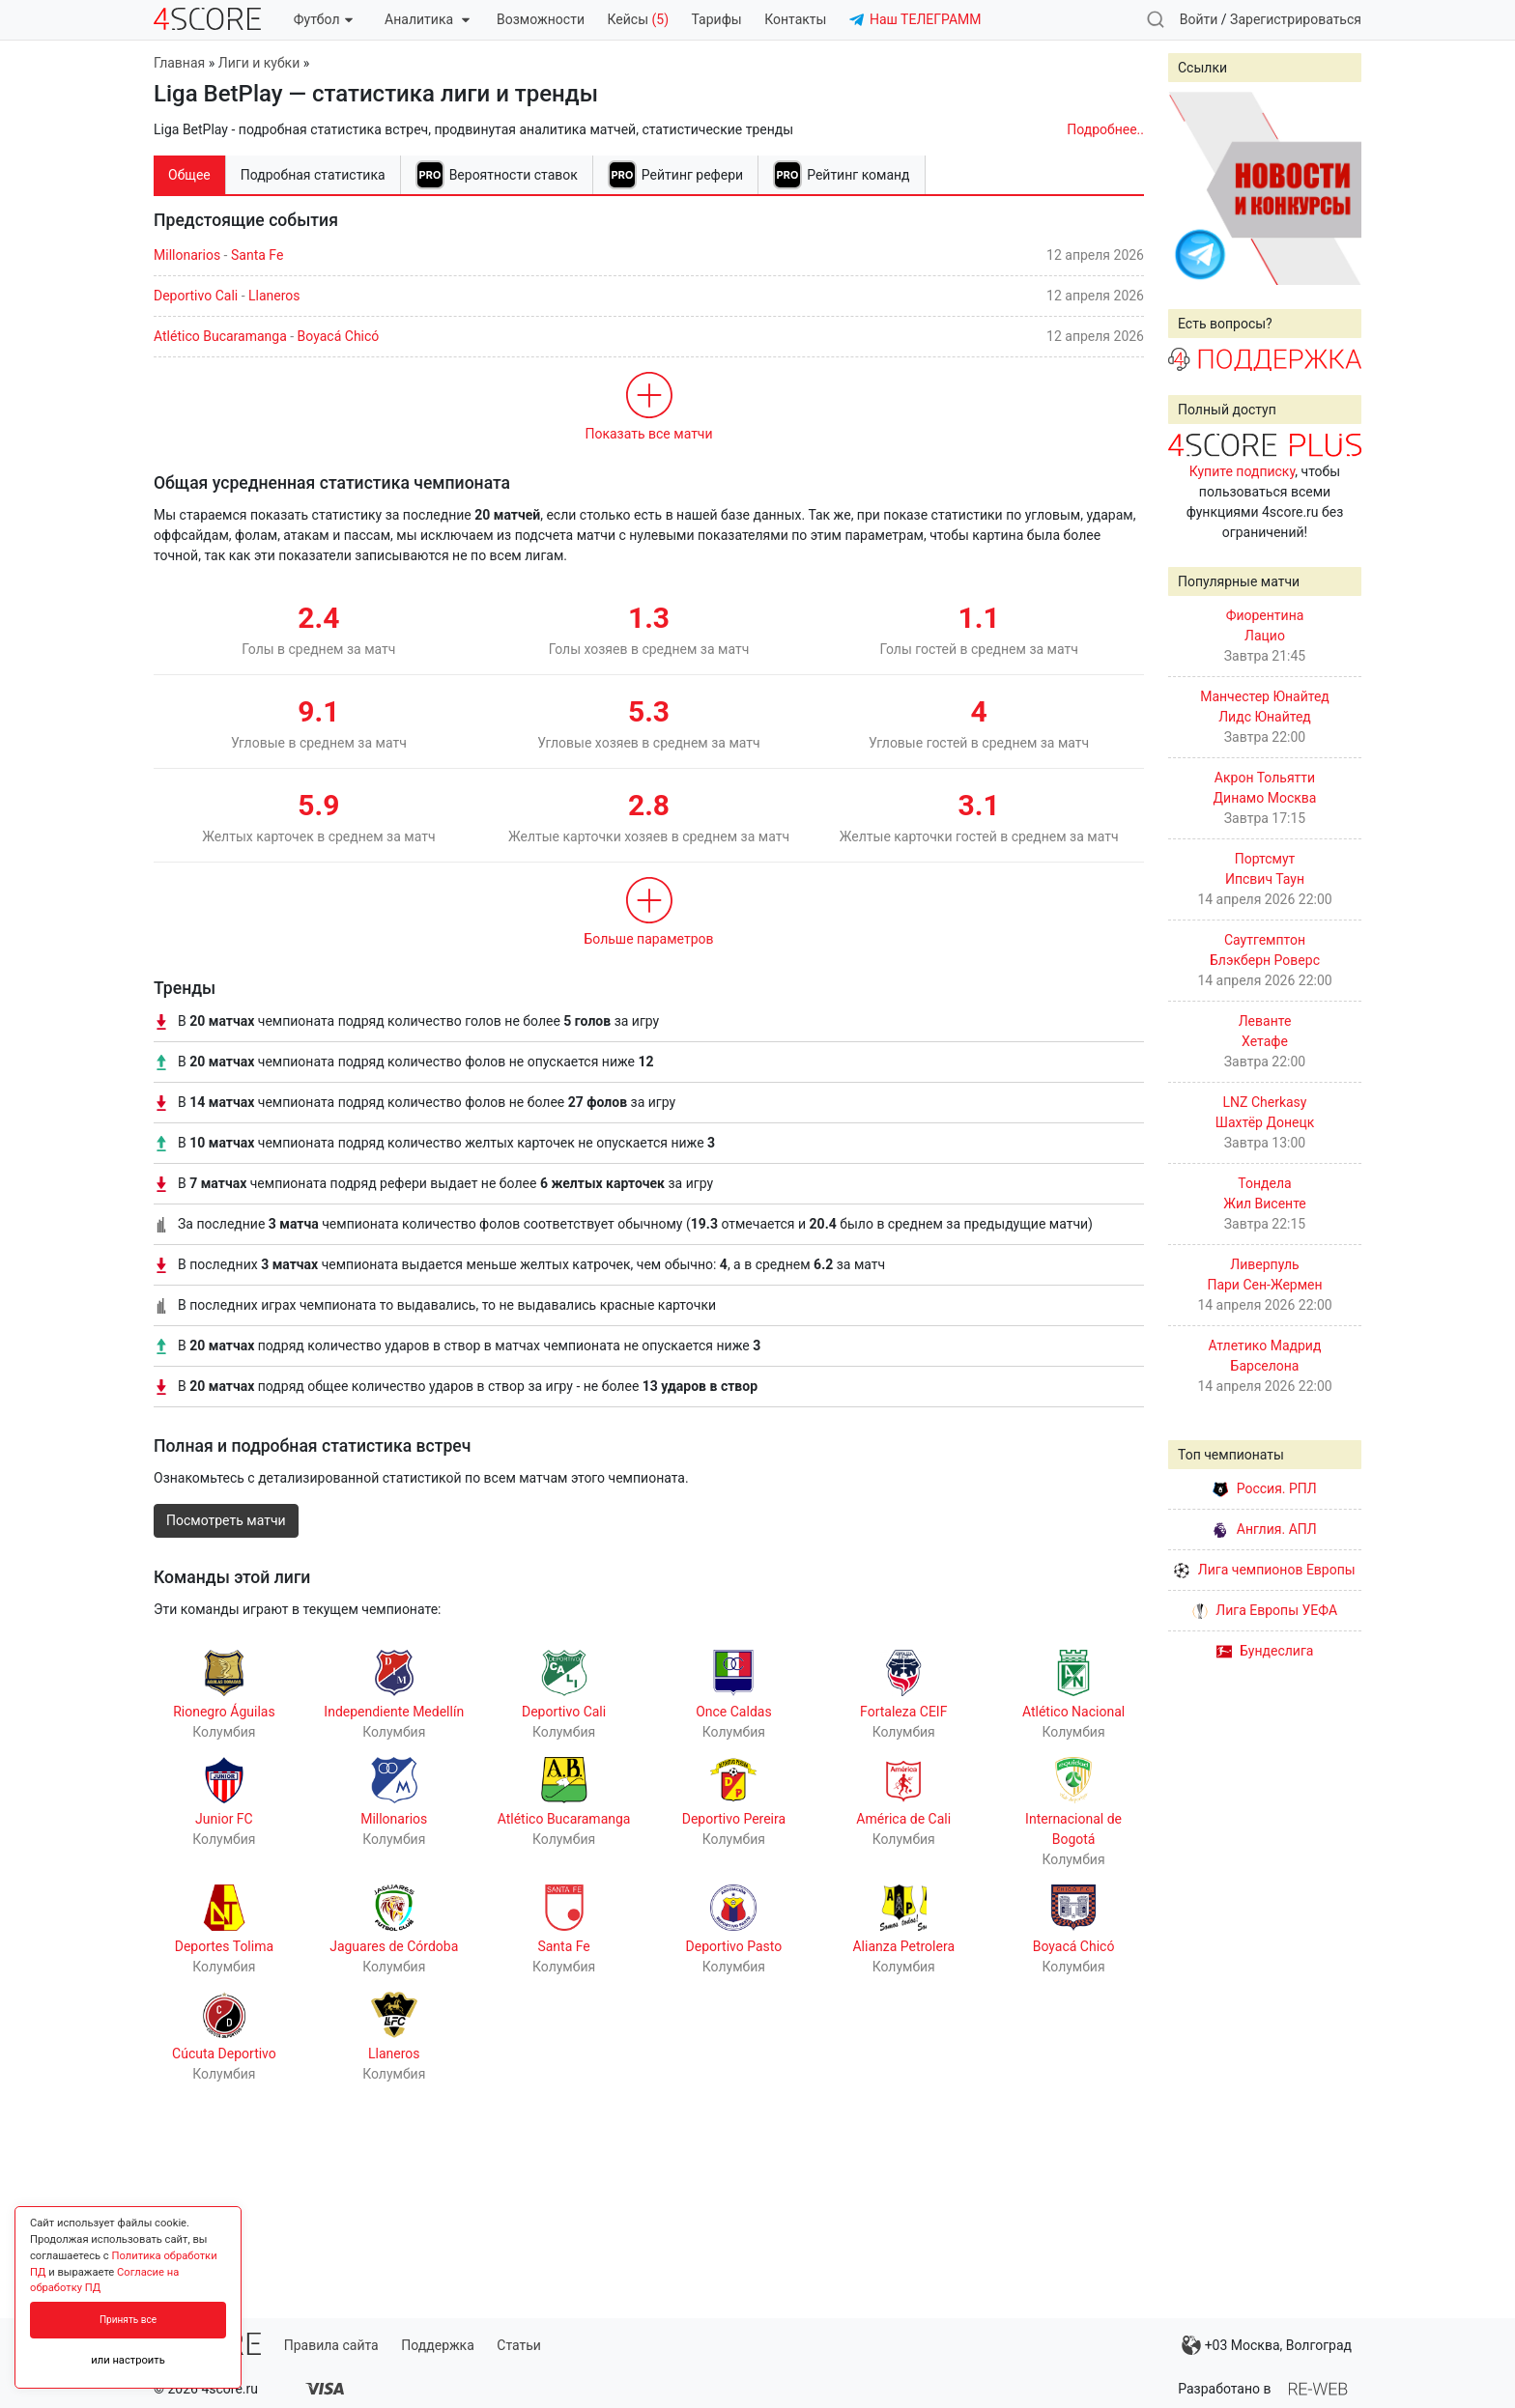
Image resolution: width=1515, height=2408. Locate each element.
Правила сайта (331, 2345)
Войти (1199, 19)
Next (1336, 188)
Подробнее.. (1105, 129)
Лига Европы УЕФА (1264, 1610)
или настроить (128, 2360)
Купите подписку (1242, 471)
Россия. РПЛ (1265, 1488)
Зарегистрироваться (1295, 19)
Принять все (128, 2319)
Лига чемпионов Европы (1264, 1569)
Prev (1193, 188)
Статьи (519, 2345)
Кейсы (638, 19)
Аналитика (427, 19)
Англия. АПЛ (1264, 1529)
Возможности (541, 19)
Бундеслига (1265, 1650)
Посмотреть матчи (226, 1520)
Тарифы (717, 19)
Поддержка (437, 2345)
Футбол (323, 19)
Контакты (795, 19)
